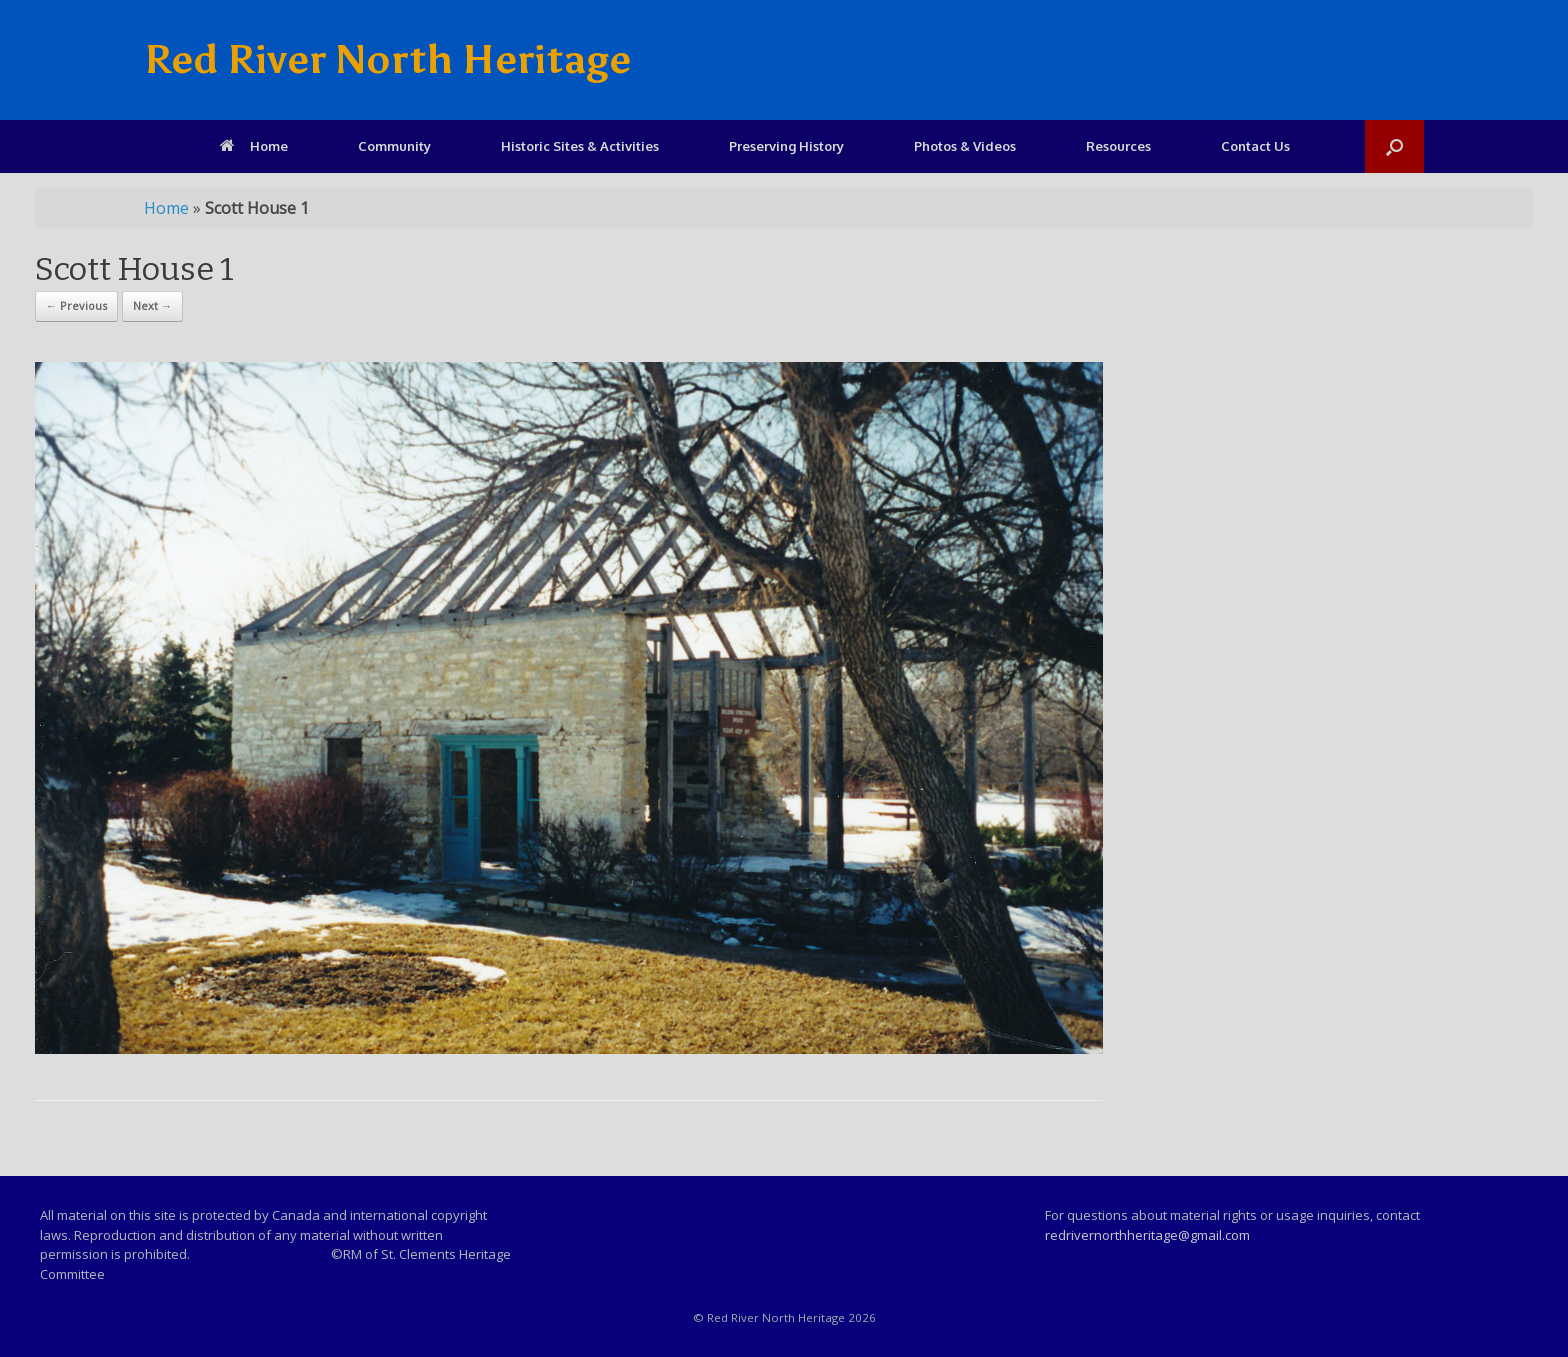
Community (394, 146)
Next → (152, 305)
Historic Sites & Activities (580, 146)
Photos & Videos (965, 146)
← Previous (76, 305)
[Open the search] (1394, 146)
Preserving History (786, 146)
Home (254, 146)
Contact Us (1255, 146)
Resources (1118, 146)
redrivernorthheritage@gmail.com (1147, 1235)
